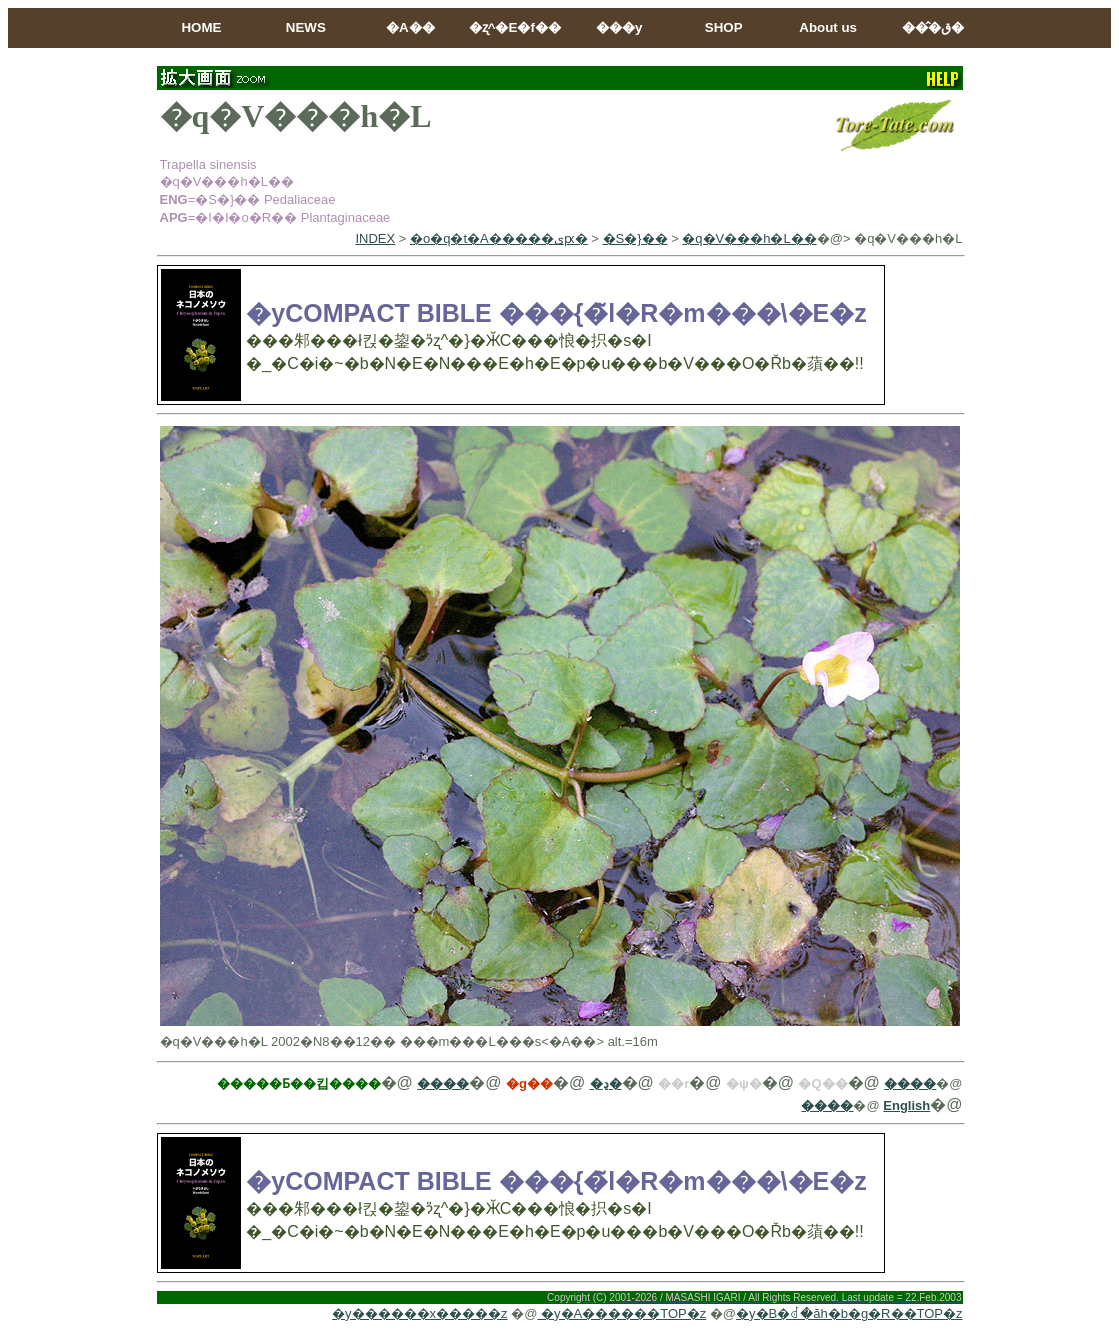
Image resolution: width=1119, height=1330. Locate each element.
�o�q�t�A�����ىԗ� (499, 238)
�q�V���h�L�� (749, 238)
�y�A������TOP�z (621, 1313)
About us (828, 27)
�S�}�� (635, 238)
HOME (201, 27)
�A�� (410, 27)
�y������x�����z (420, 1313)
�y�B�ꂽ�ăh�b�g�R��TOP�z (849, 1313)
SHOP (724, 27)
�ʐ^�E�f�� (515, 27)
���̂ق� (933, 27)
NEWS (306, 27)
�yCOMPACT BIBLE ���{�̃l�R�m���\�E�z (556, 313)
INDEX (375, 238)
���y (619, 27)
